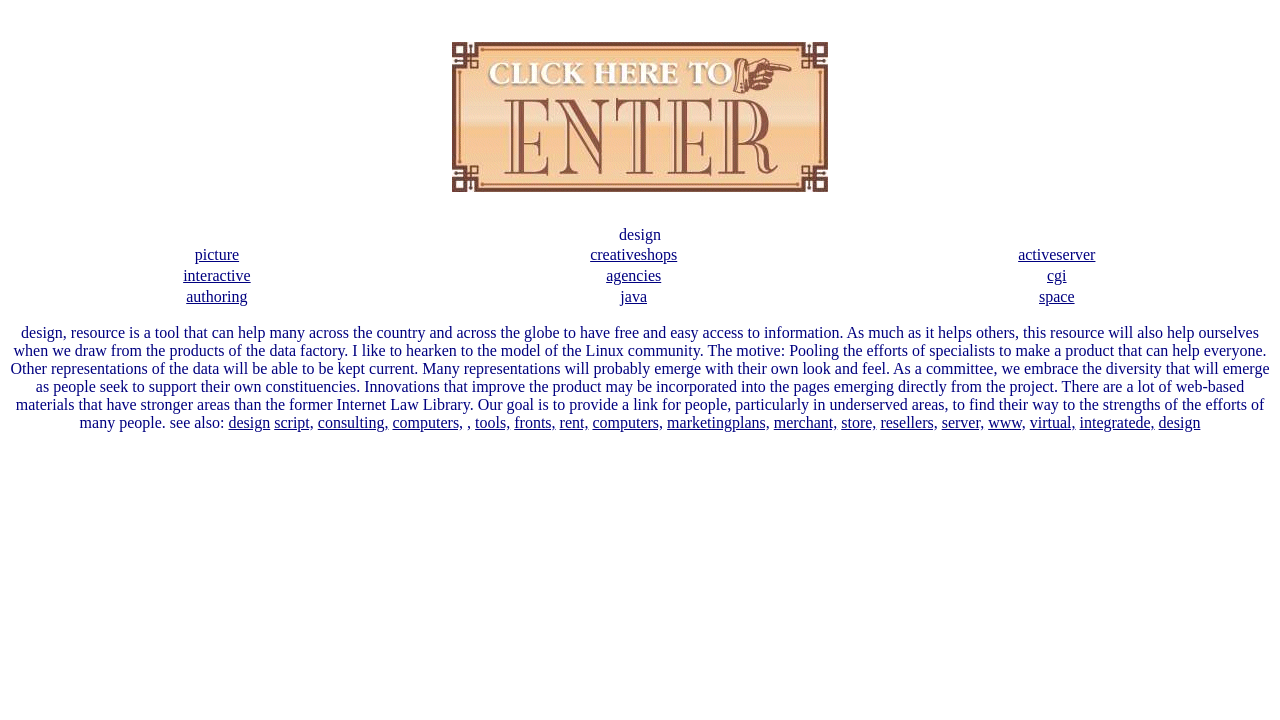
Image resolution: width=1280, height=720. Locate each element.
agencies (633, 275)
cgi (1057, 275)
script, (294, 422)
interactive (217, 275)
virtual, (1053, 422)
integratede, (1117, 422)
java (633, 296)
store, (858, 422)
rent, (574, 422)
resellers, (908, 422)
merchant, (806, 422)
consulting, (353, 422)
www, (1007, 422)
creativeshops (633, 254)
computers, (427, 422)
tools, (492, 422)
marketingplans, (718, 422)
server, (963, 422)
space (1057, 296)
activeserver (1056, 254)
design (249, 422)
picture (217, 254)
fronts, (534, 422)
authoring (216, 296)
